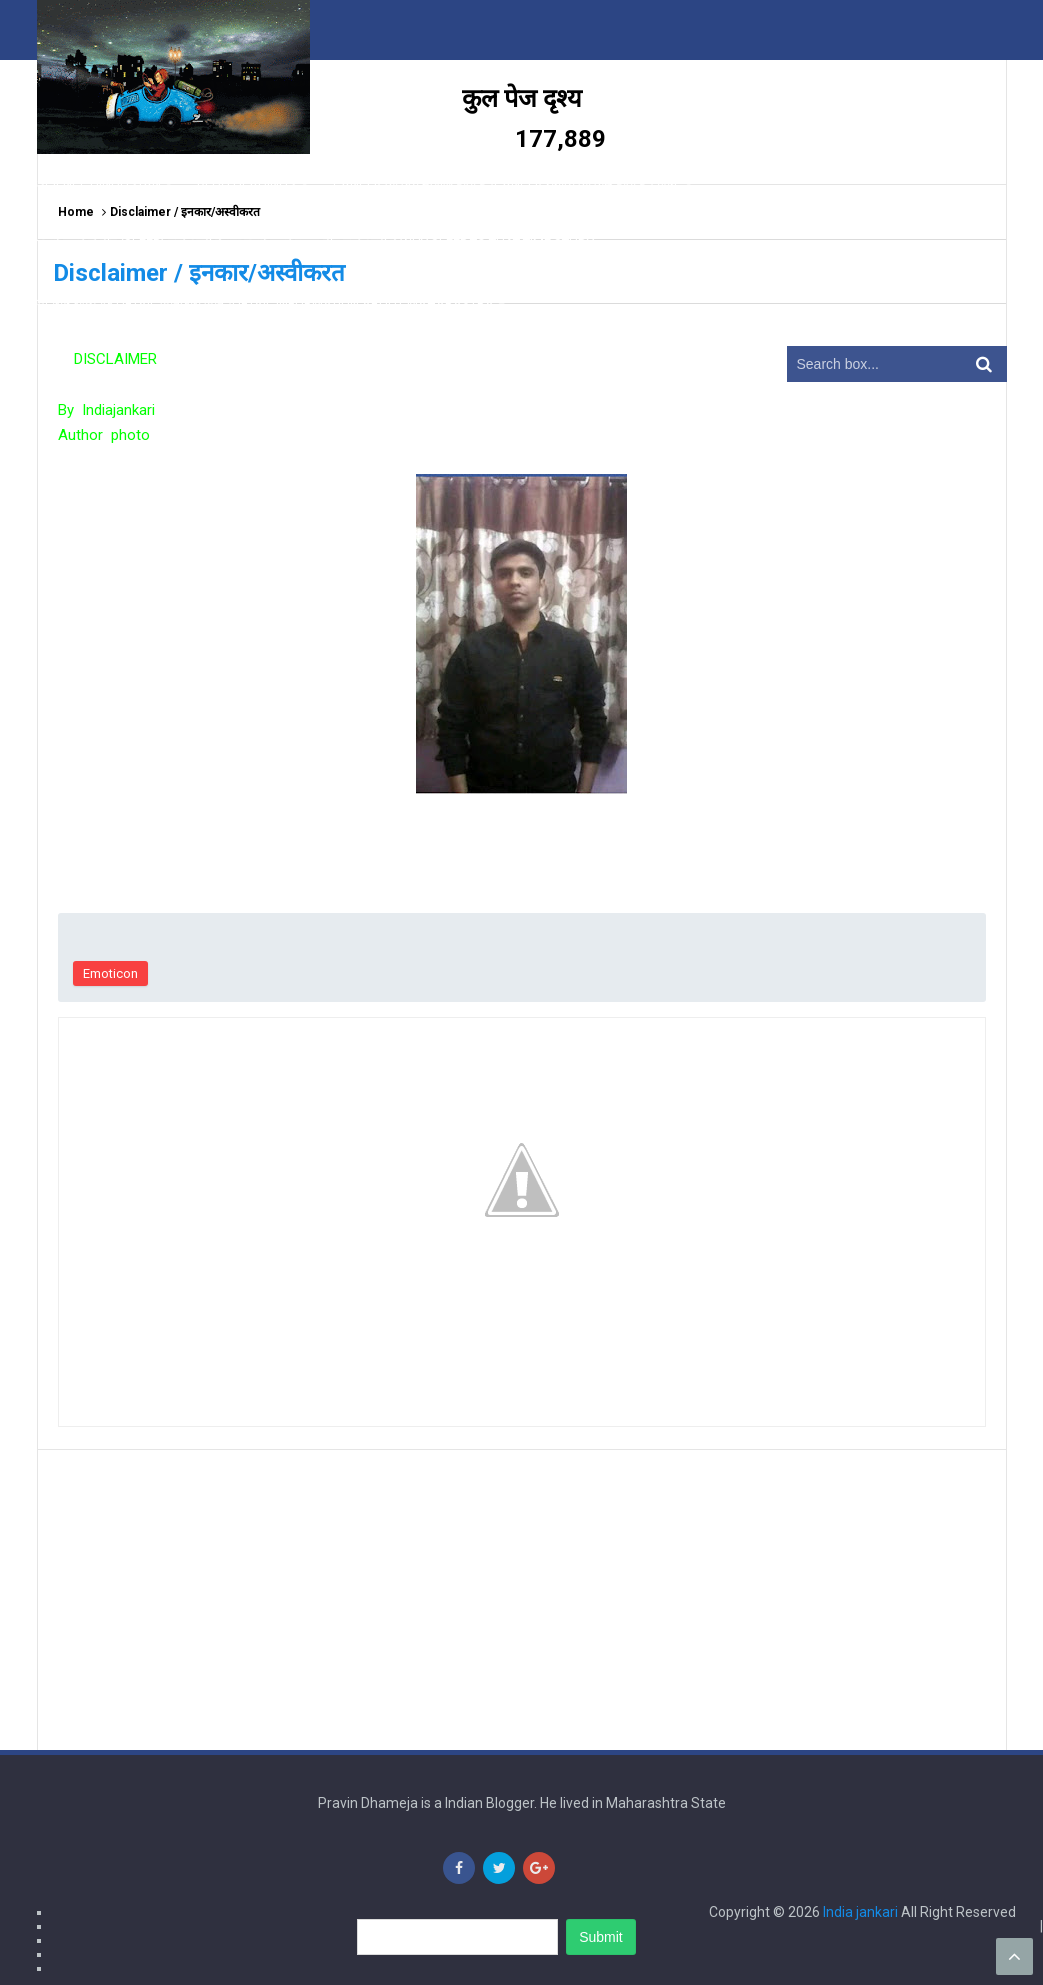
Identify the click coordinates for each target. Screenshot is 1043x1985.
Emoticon (110, 973)
